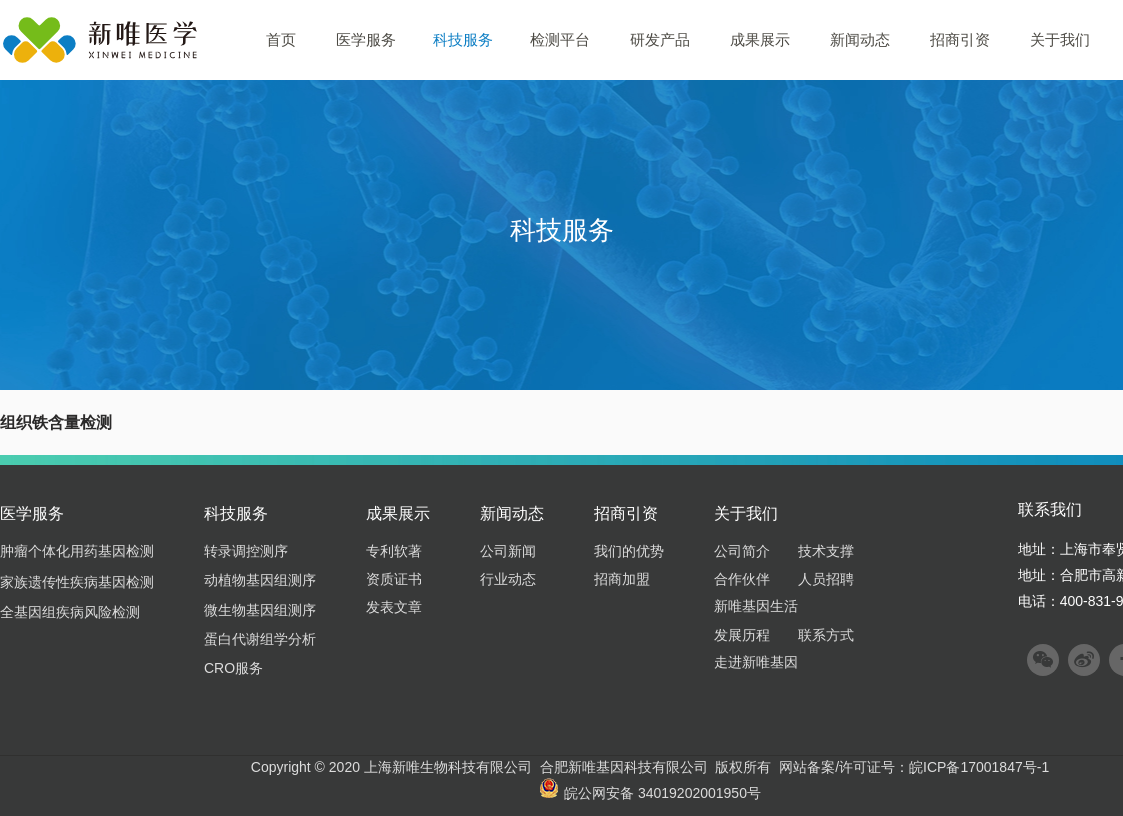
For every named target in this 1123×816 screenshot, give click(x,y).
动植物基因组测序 (260, 580)
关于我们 (1060, 39)
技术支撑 (826, 551)
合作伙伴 (742, 579)
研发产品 (660, 39)
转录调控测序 (246, 551)
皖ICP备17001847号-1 (979, 767)
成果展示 (760, 39)
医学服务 (366, 39)
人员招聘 (826, 579)
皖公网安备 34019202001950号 (650, 793)
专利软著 (394, 551)
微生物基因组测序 (260, 610)
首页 (281, 39)
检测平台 (560, 39)
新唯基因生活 (756, 606)
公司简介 (742, 551)
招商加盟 (622, 579)
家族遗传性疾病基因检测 (77, 582)
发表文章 (394, 607)
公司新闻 (508, 551)
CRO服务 (233, 668)
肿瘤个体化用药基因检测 (77, 551)
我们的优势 (629, 551)
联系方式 (826, 635)
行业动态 (508, 579)
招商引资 (960, 39)
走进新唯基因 (756, 662)
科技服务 (463, 39)
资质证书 (394, 579)
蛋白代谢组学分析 (260, 639)
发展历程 (742, 635)
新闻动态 (860, 39)
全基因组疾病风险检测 (70, 612)
